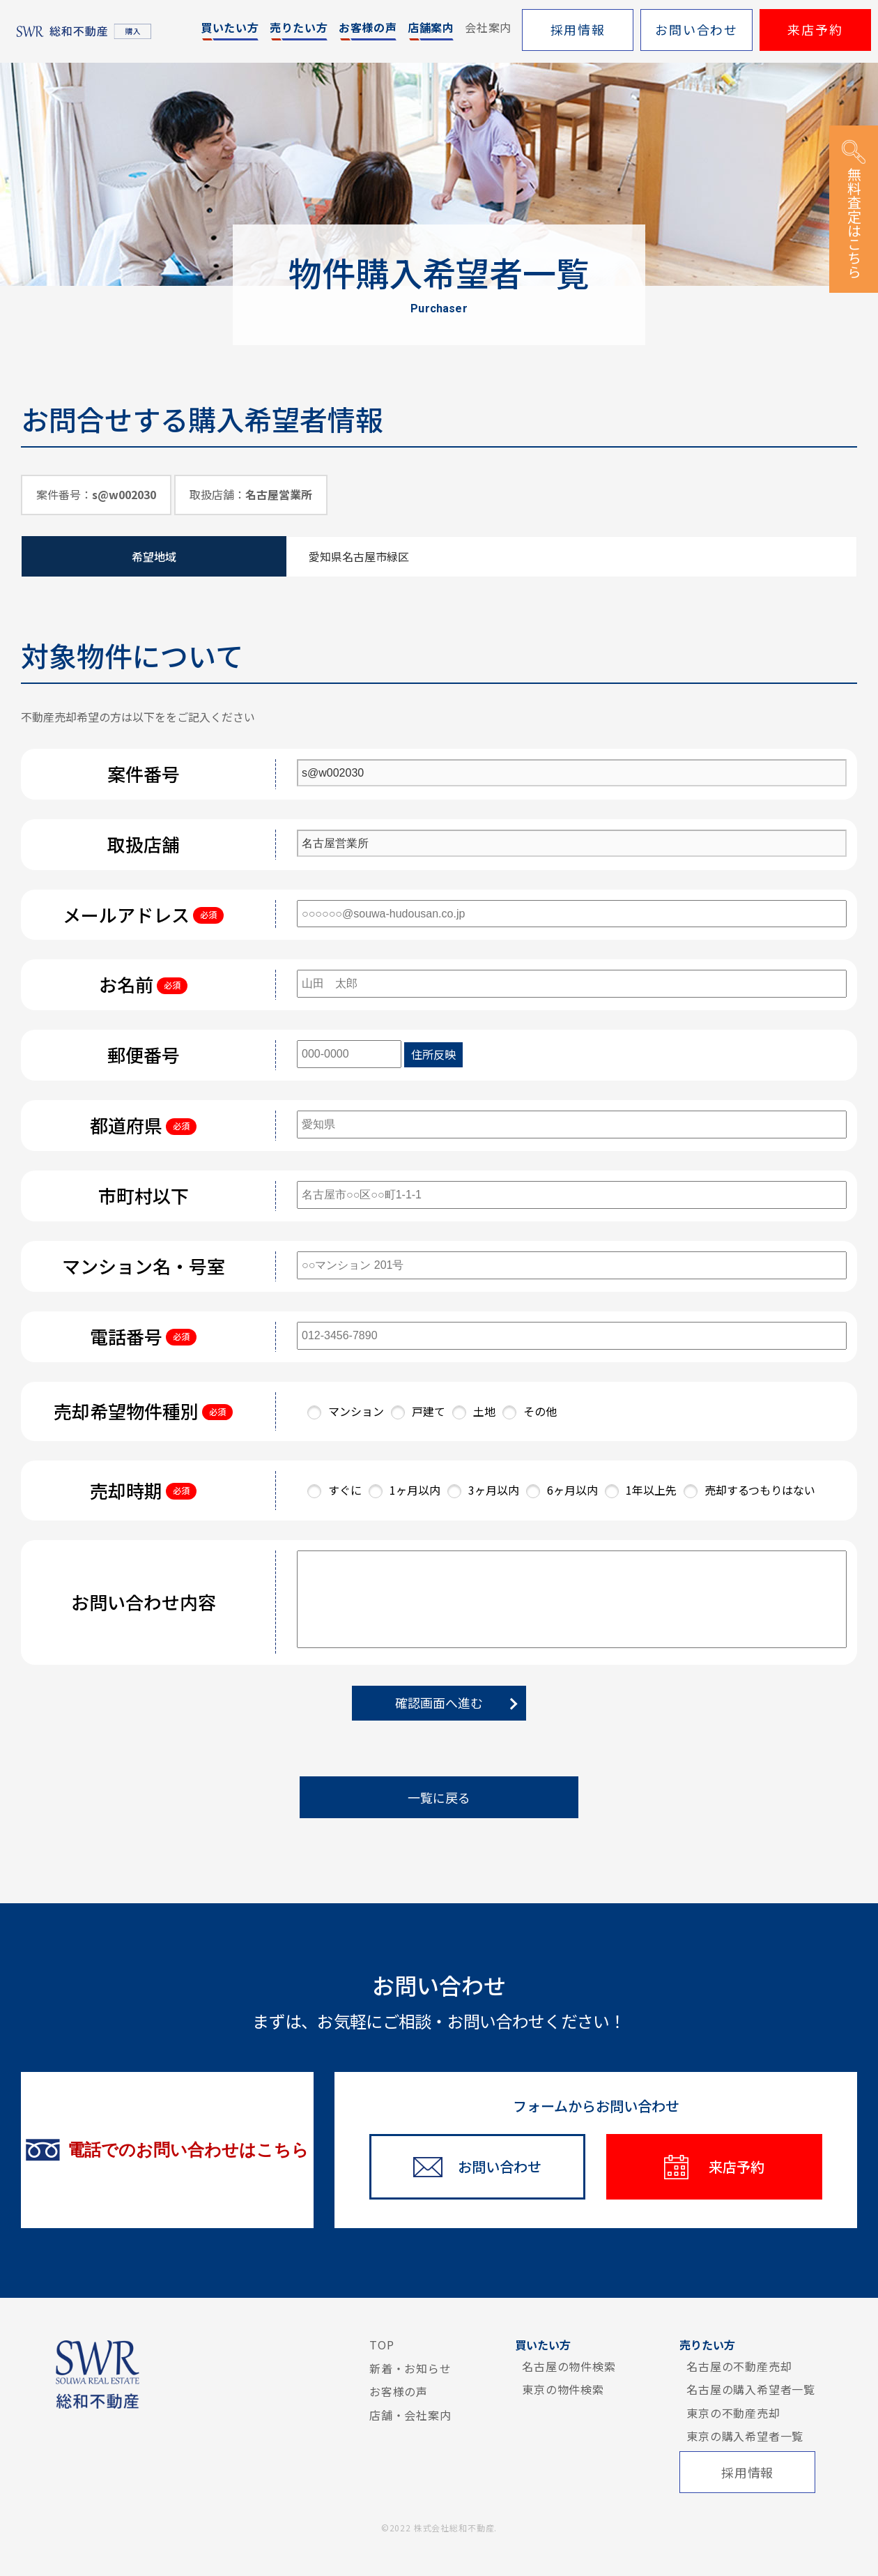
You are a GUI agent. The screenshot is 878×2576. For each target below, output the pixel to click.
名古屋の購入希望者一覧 (750, 2389)
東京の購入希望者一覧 (744, 2436)
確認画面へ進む (439, 1702)
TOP (381, 2344)
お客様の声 (398, 2391)
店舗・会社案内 (410, 2415)
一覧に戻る (439, 1797)
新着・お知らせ (410, 2368)
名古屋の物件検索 (568, 2366)
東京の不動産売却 (733, 2412)
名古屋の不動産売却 (739, 2366)
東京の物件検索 (563, 2389)
